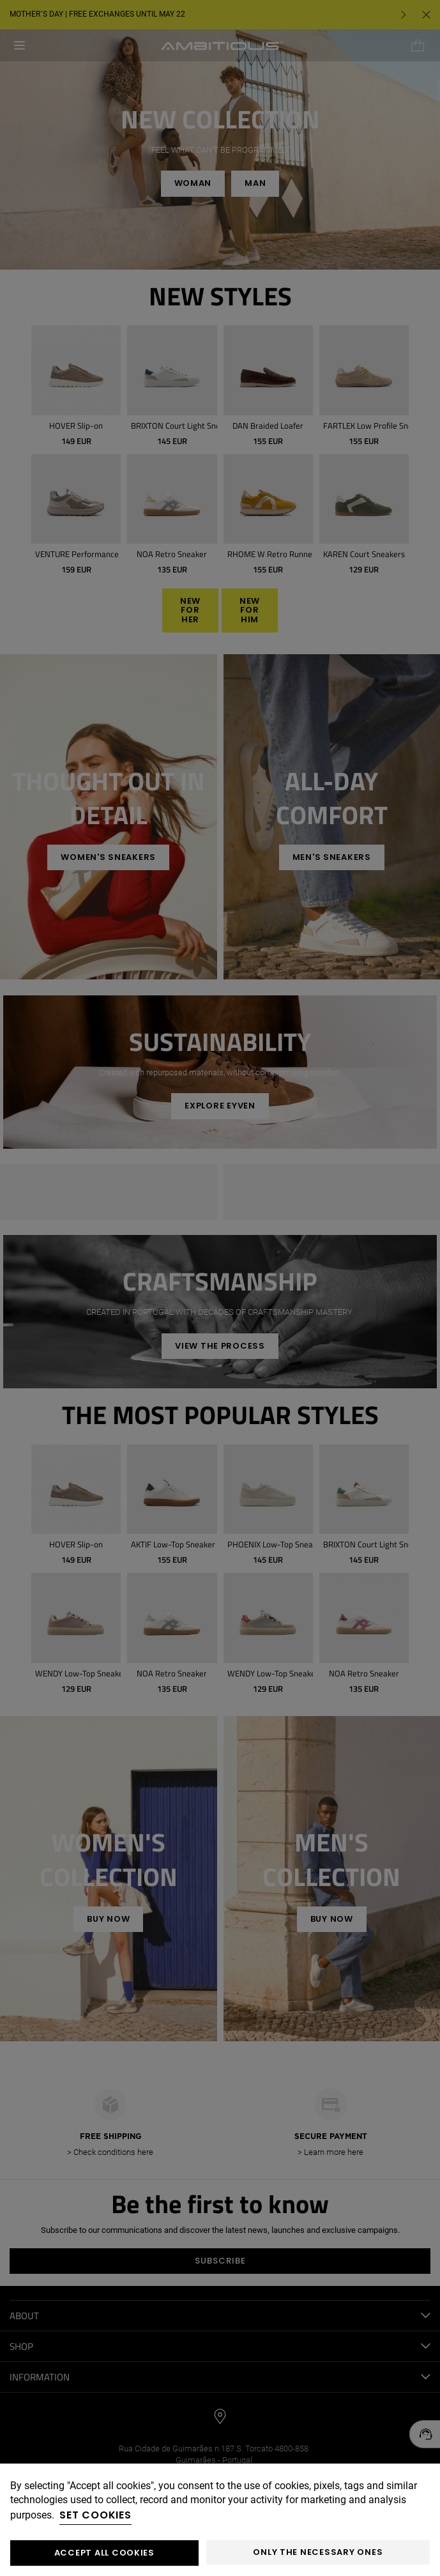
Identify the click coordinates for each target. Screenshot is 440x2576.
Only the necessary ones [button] (318, 2552)
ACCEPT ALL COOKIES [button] (104, 2553)
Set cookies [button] (95, 2515)
